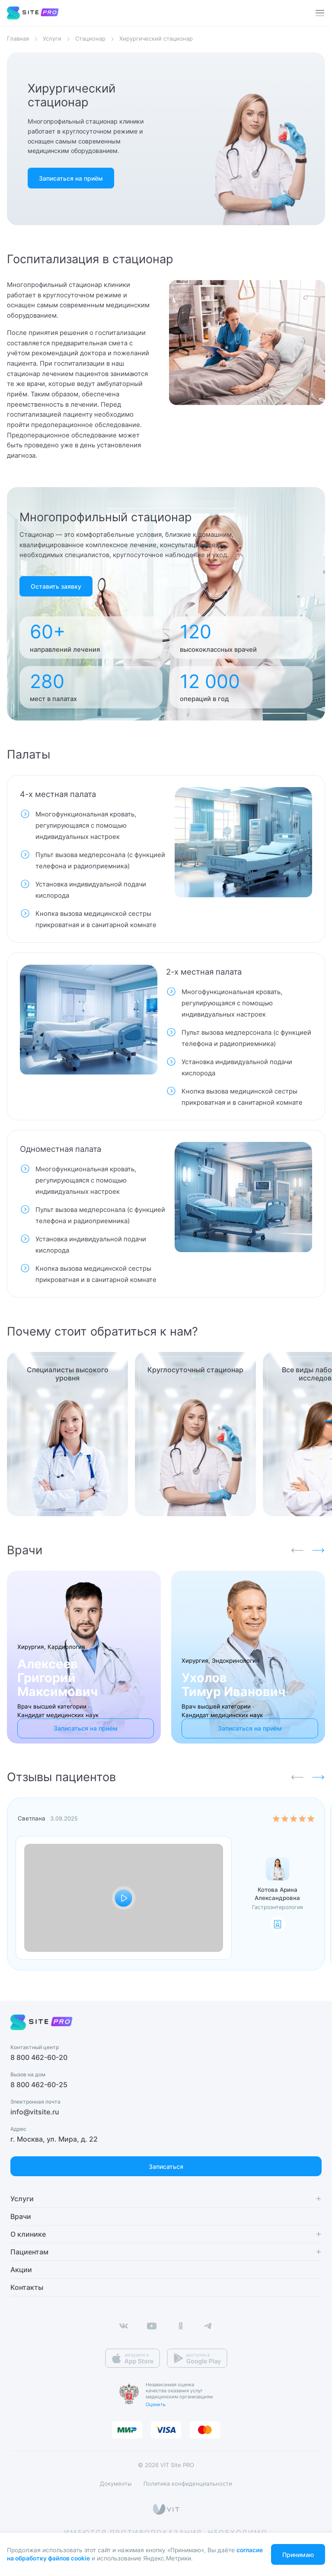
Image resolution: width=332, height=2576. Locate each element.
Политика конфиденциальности (188, 2483)
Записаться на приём (71, 178)
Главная (18, 38)
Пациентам (29, 2252)
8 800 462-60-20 (38, 2057)
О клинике (28, 2234)
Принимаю (298, 2554)
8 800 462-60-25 (38, 2085)
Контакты (26, 2287)
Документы (115, 2483)
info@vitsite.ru (34, 2112)
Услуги (52, 38)
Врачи (20, 2216)
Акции (21, 2269)
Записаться (166, 2166)
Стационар (90, 38)
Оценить (156, 2404)
